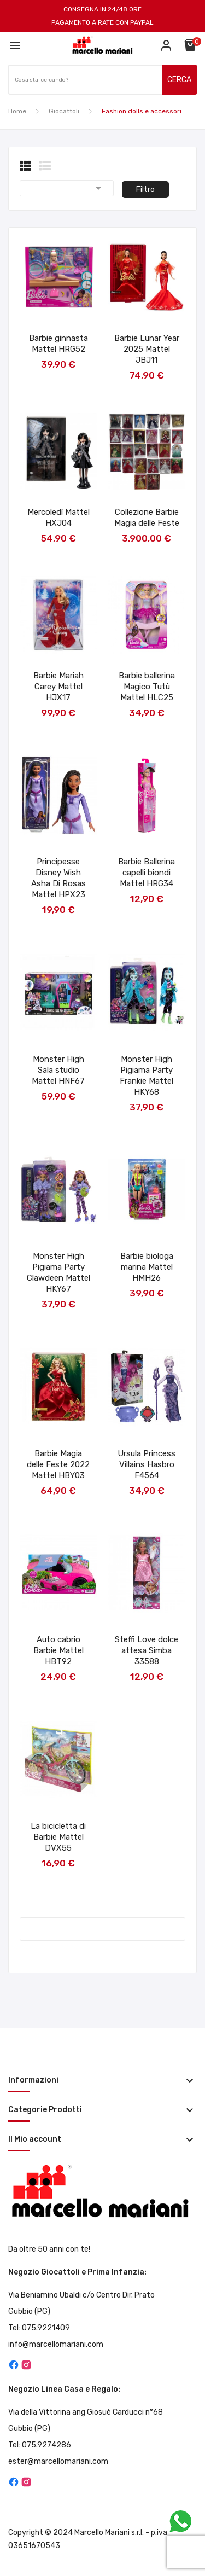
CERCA (179, 79)
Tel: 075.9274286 (39, 2445)
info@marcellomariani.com (55, 2344)
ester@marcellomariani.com (58, 2461)
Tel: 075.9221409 (39, 2328)
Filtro (145, 189)
